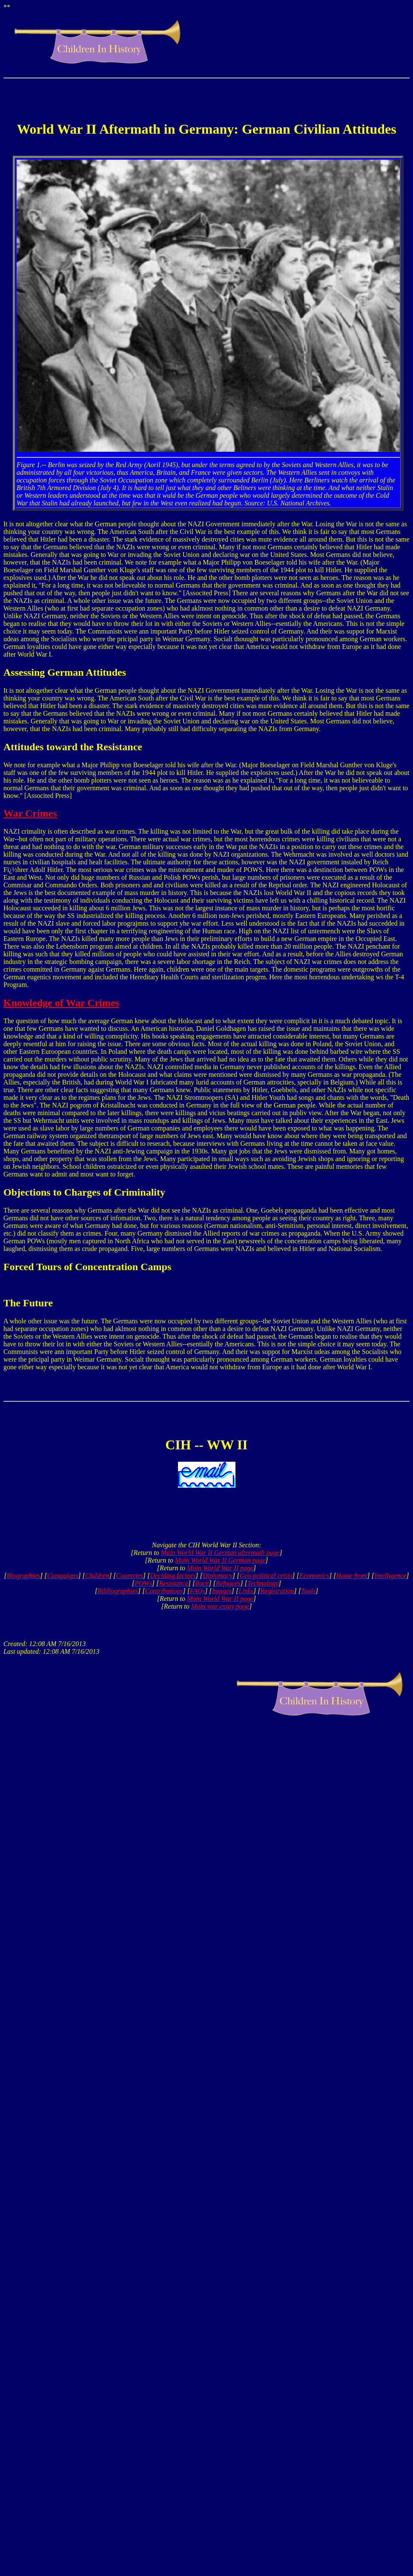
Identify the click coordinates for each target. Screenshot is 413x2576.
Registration (277, 1591)
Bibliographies (118, 1591)
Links (245, 1591)
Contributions (164, 1591)
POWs (143, 1583)
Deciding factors (172, 1575)
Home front (351, 1575)
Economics (314, 1575)
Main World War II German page (220, 1560)
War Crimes (30, 813)
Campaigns (62, 1575)
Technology (262, 1583)
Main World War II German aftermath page (220, 1552)
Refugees (228, 1583)
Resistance (173, 1583)
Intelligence (390, 1575)
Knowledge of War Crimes (61, 1002)
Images (222, 1591)
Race (202, 1583)
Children (97, 1575)
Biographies (23, 1575)
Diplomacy (217, 1575)
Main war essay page (220, 1606)
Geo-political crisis (265, 1575)
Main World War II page (220, 1568)
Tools (308, 1591)
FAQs (197, 1591)
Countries (129, 1575)
